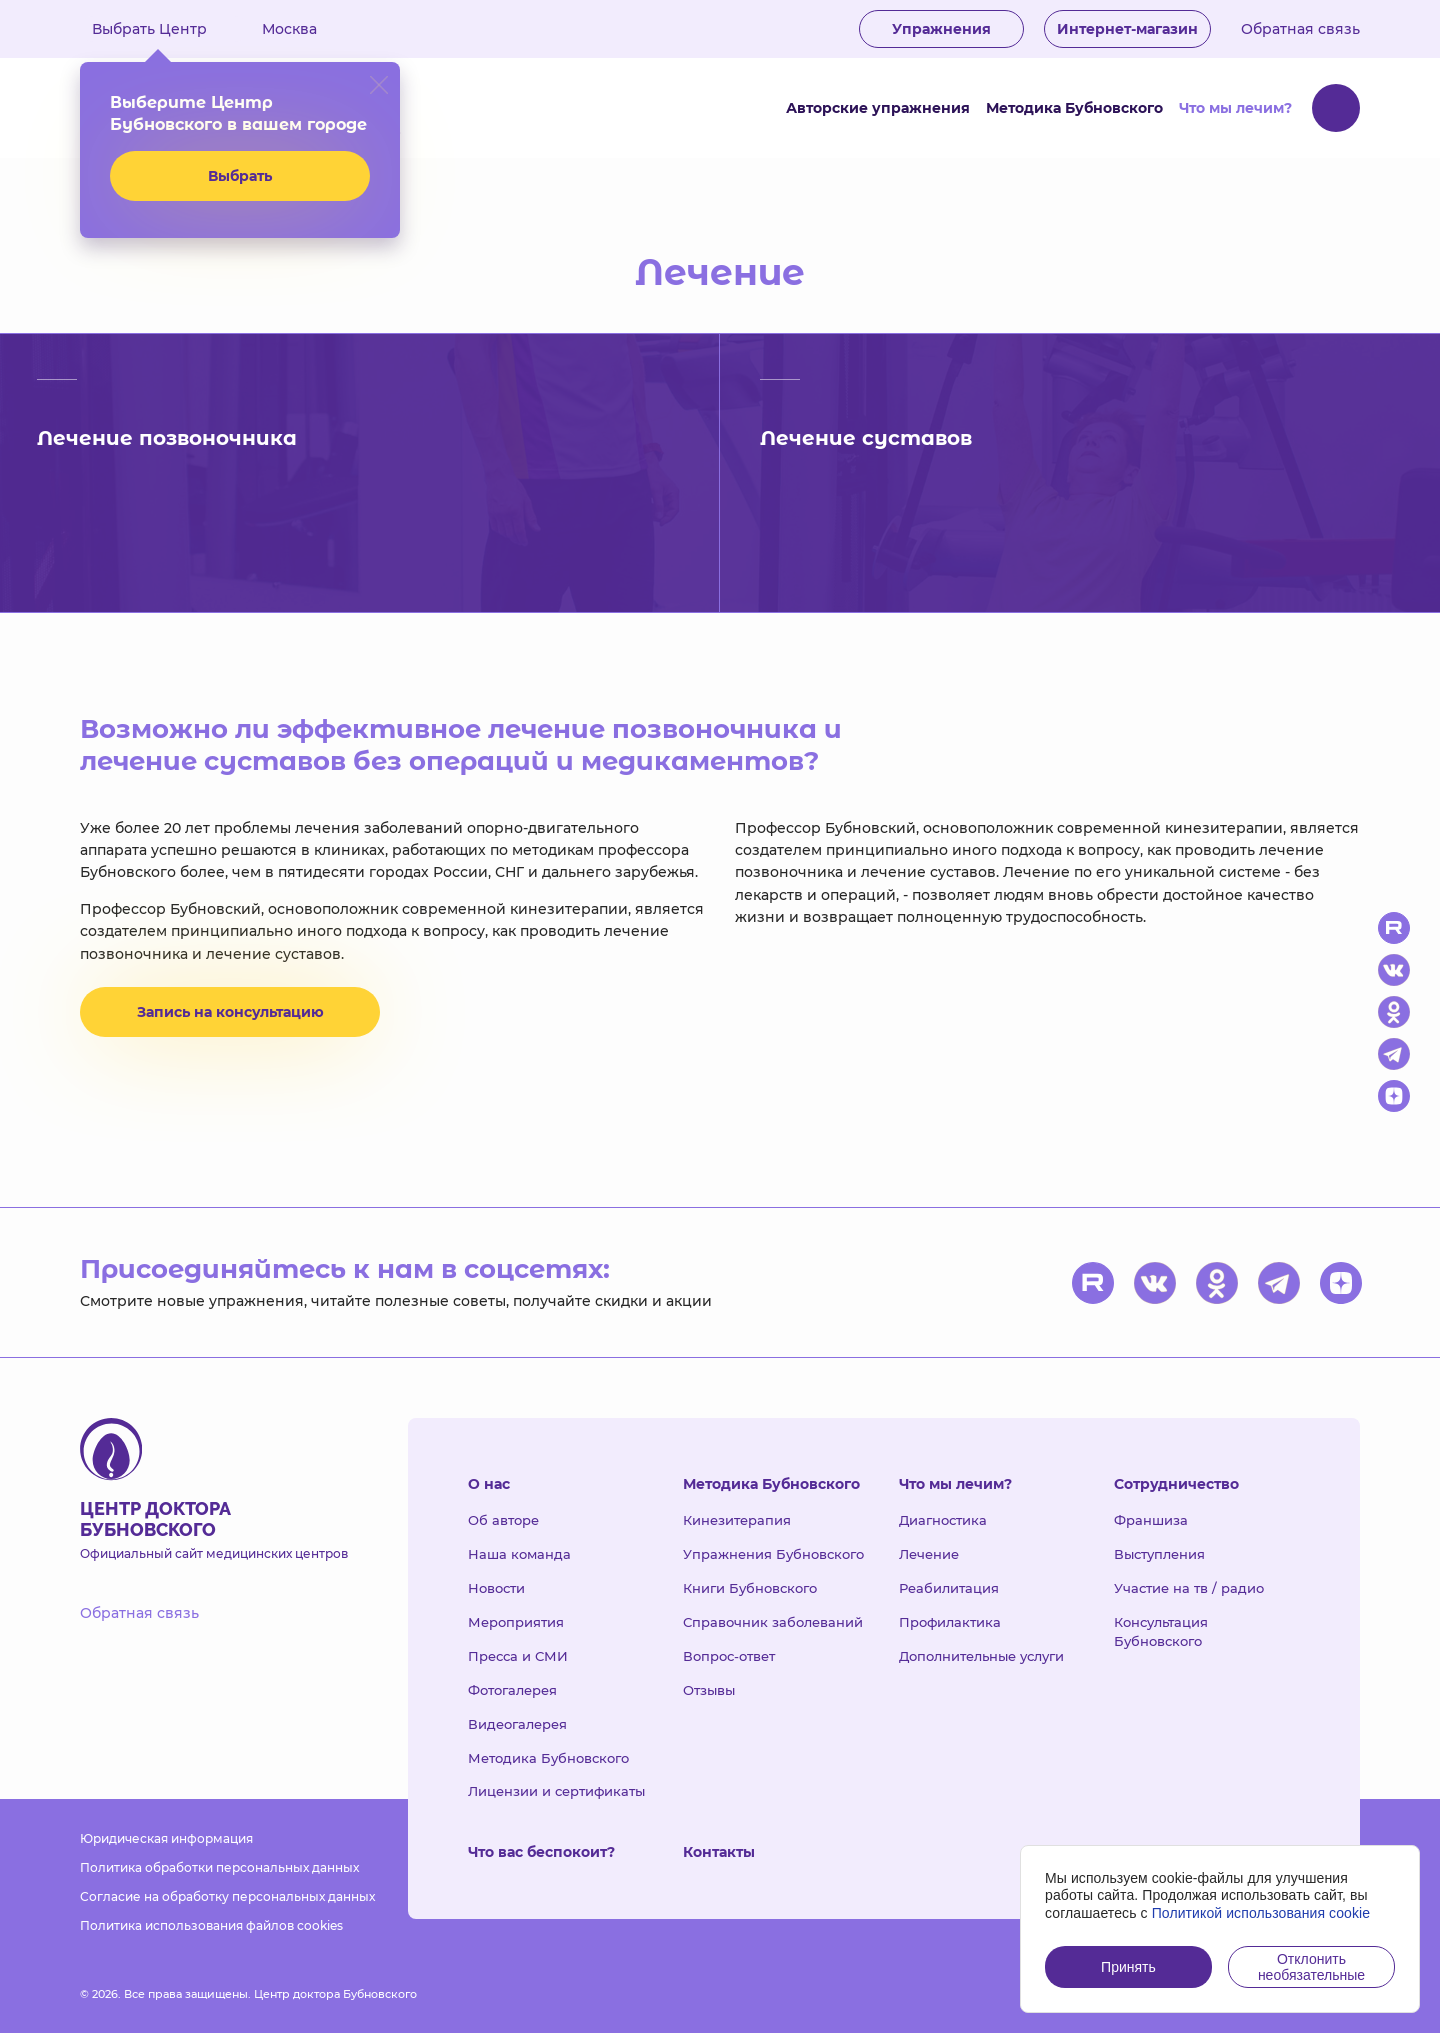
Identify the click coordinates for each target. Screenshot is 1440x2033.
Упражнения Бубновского (773, 1554)
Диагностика (943, 1520)
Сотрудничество (1176, 1484)
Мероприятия (516, 1622)
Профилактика (950, 1622)
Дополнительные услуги (981, 1656)
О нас (489, 1484)
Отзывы (709, 1690)
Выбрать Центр (164, 29)
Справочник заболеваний (773, 1622)
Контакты (719, 1852)
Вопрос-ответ (729, 1656)
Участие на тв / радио (1189, 1588)
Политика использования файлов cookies (211, 1925)
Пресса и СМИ (518, 1656)
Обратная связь (1300, 29)
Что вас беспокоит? (541, 1852)
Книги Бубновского (750, 1588)
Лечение (929, 1554)
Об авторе (503, 1520)
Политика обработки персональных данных (219, 1867)
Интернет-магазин (1127, 29)
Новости (496, 1588)
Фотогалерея (512, 1690)
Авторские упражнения (878, 108)
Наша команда (519, 1554)
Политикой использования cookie (1261, 1913)
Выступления (1159, 1554)
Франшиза (1151, 1520)
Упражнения (941, 29)
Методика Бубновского (1074, 108)
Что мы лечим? (1235, 108)
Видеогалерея (517, 1724)
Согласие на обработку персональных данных (227, 1896)
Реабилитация (949, 1588)
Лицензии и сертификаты (556, 1791)
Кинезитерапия (737, 1520)
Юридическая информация (166, 1838)
